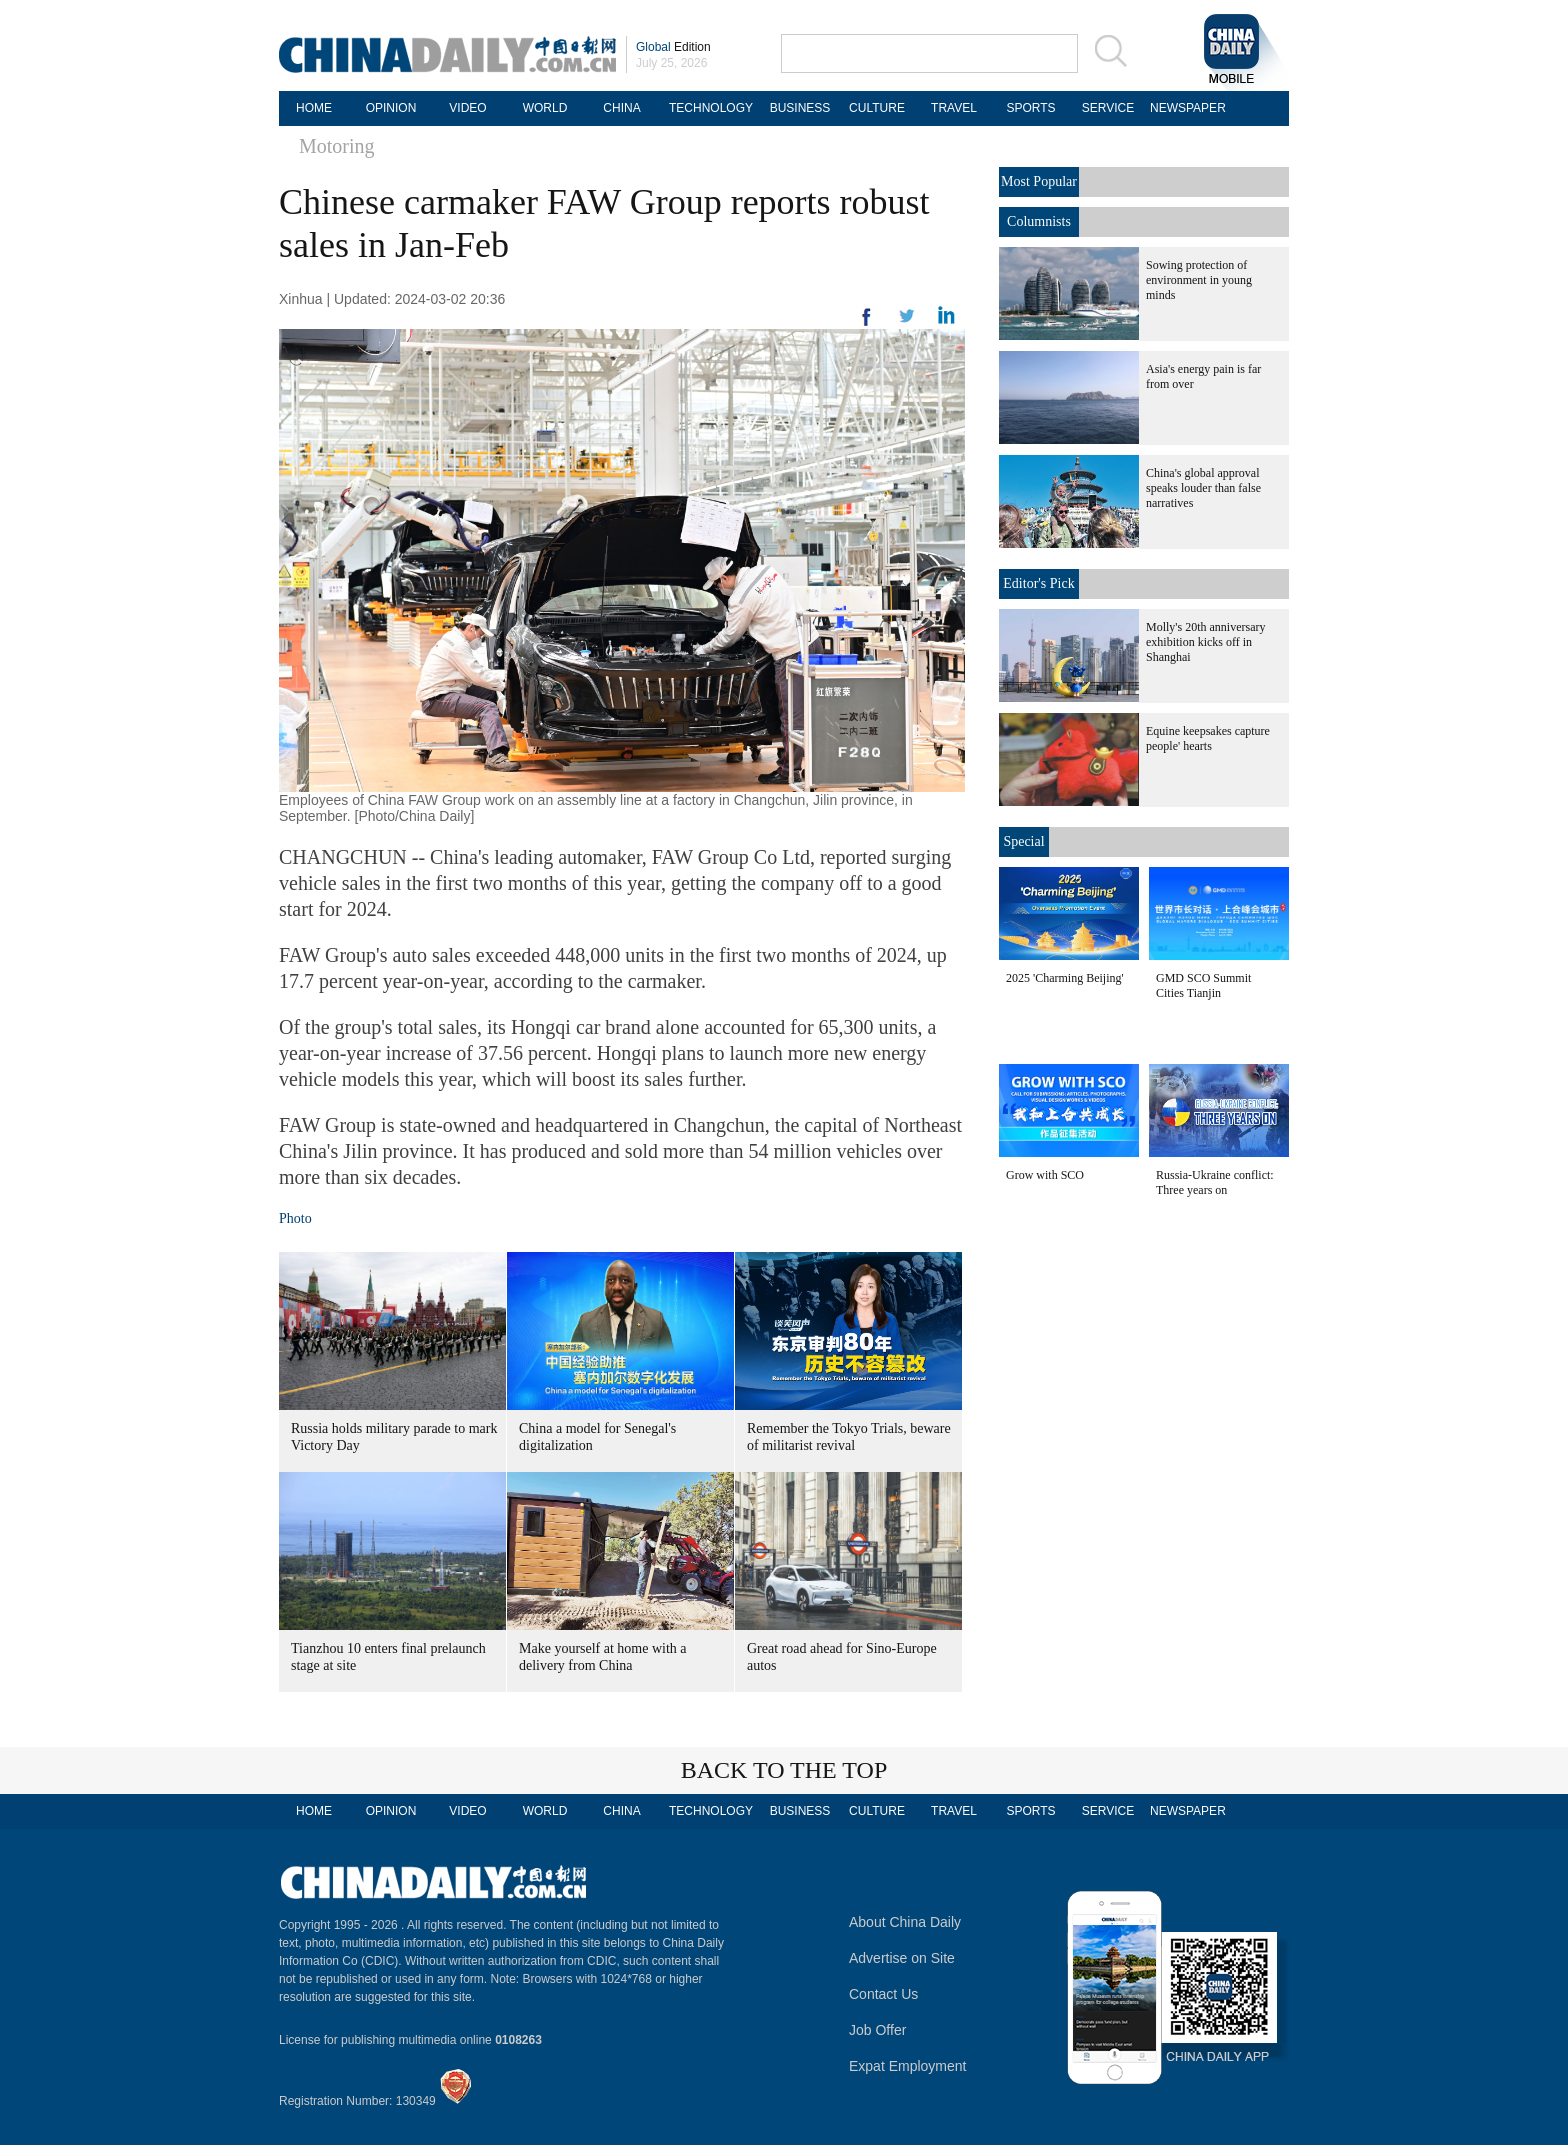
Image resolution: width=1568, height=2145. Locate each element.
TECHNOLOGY (711, 108)
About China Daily (905, 1922)
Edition (673, 47)
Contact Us (883, 1994)
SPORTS (1030, 108)
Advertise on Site (902, 1958)
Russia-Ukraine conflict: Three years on (1215, 1182)
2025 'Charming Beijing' (1065, 978)
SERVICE (1108, 108)
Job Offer (877, 2030)
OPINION (391, 108)
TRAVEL (954, 108)
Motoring (337, 146)
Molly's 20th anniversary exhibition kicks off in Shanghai (1205, 642)
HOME (314, 108)
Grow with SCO (1045, 1175)
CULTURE (877, 108)
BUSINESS (800, 108)
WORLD (545, 108)
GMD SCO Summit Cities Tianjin (1203, 985)
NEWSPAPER (1185, 108)
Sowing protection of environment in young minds (1199, 280)
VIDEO (467, 108)
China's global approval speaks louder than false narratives (1203, 488)
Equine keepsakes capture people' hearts (1208, 738)
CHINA (621, 108)
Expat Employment (908, 2066)
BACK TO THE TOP (784, 1770)
